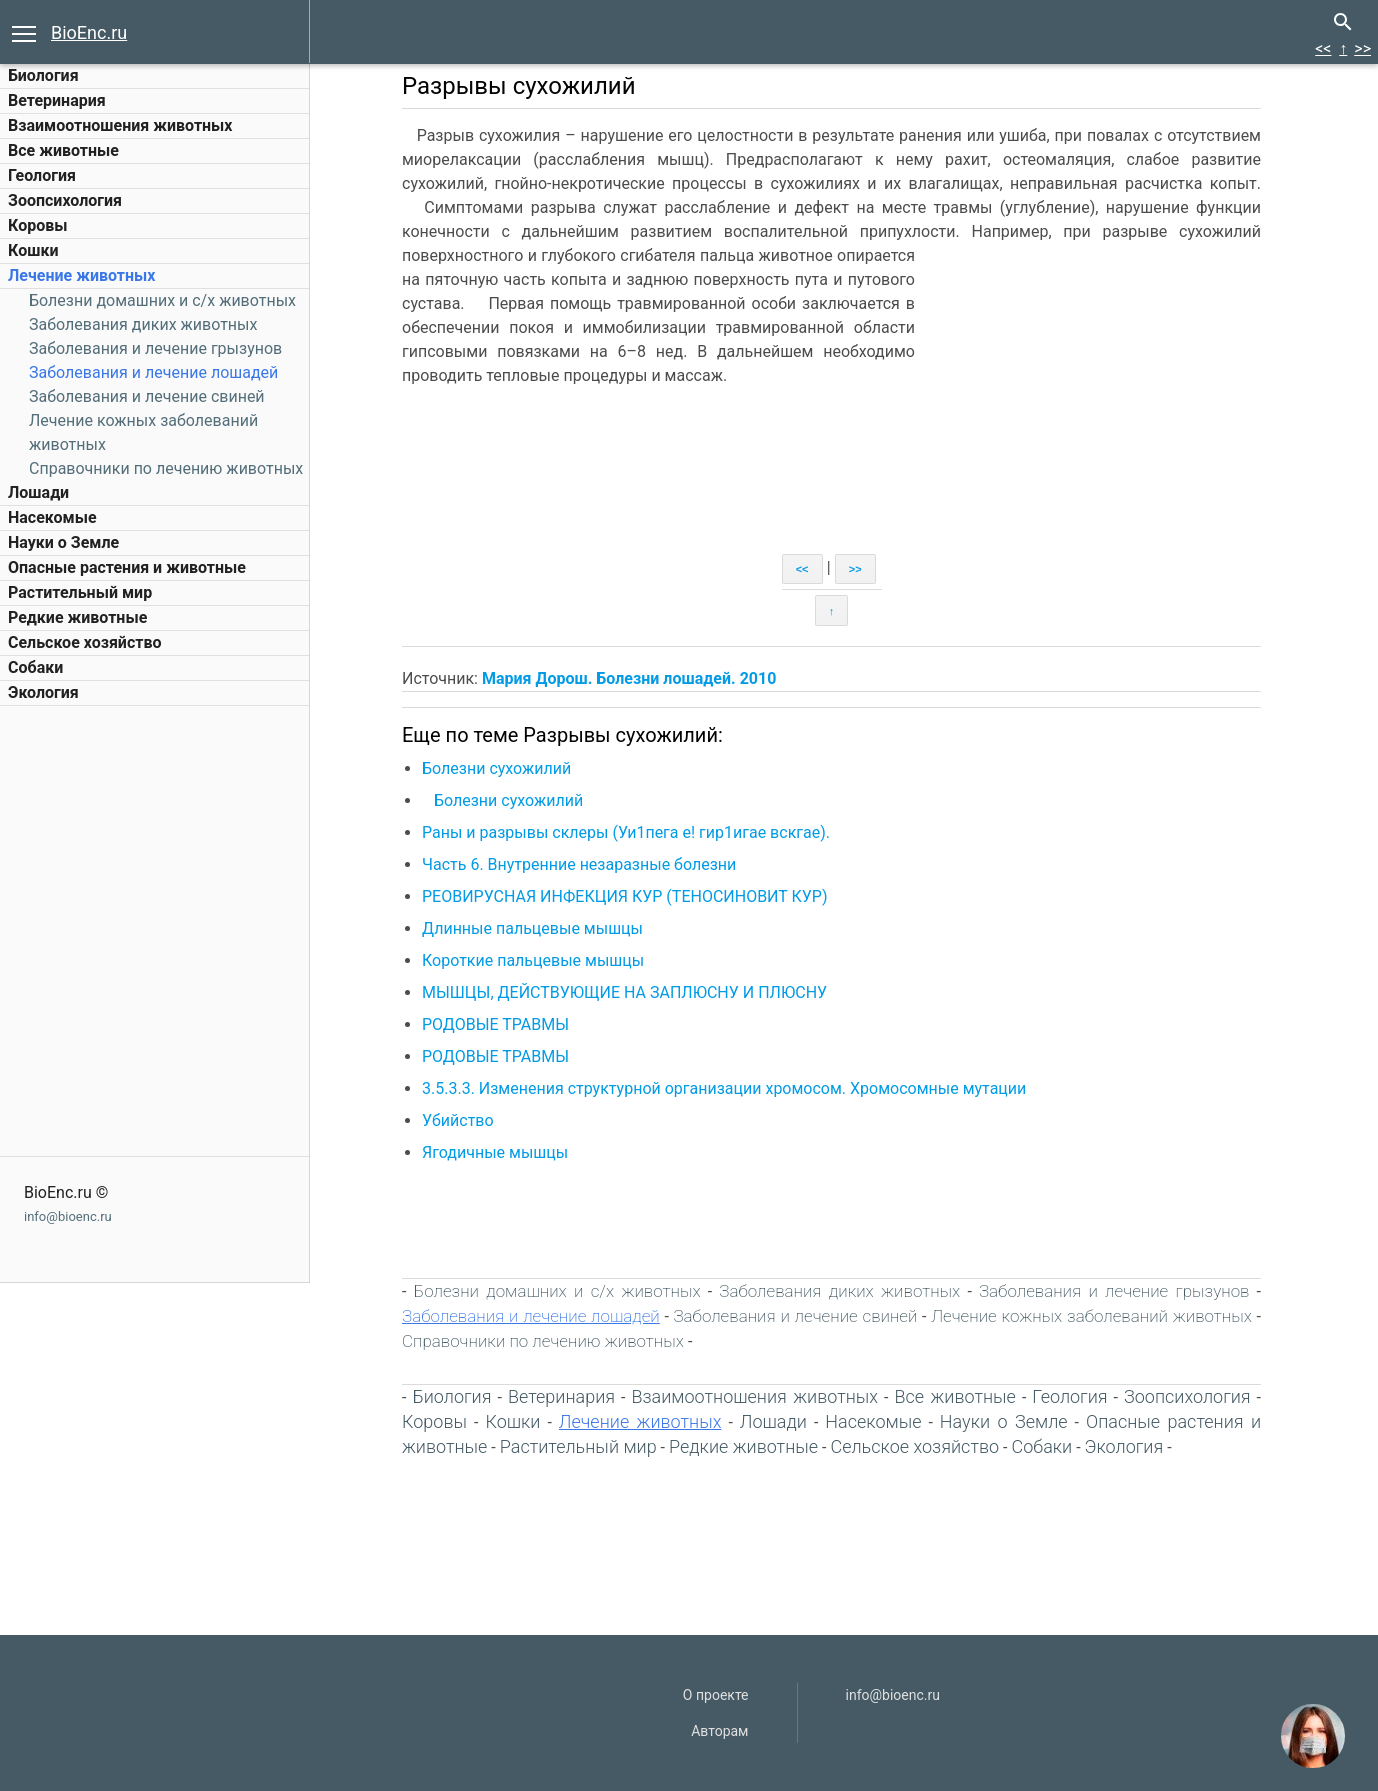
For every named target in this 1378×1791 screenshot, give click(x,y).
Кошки (33, 250)
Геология (42, 175)
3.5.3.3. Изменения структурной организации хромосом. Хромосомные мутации (724, 1088)
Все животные (63, 150)
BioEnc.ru (89, 32)
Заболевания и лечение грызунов (155, 348)
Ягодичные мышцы (495, 1152)
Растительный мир (80, 592)
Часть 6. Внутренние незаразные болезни (579, 864)
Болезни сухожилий (496, 768)
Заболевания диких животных (143, 324)
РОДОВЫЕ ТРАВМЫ (495, 1024)
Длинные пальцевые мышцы (532, 928)
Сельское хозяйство (84, 642)
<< (1323, 48)
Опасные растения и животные (127, 567)
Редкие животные (77, 617)
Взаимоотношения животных (120, 125)
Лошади (38, 492)
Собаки (35, 667)
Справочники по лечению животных (166, 468)
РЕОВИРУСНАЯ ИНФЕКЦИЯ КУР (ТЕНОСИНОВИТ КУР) (625, 896)
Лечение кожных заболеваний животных (1091, 1316)
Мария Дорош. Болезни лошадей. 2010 (629, 678)
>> (1362, 48)
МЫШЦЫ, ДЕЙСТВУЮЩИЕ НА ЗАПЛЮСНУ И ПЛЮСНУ (624, 992)
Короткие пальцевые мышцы (533, 960)
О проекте (716, 1695)
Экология (43, 692)
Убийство (458, 1120)
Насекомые (52, 517)
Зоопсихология (65, 200)
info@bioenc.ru (68, 1216)
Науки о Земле (63, 542)
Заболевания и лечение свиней (147, 396)
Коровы (37, 225)
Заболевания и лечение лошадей (153, 372)
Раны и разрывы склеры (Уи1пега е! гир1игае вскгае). (626, 832)
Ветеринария (57, 100)
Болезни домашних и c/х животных (162, 300)
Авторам (719, 1731)
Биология (43, 75)
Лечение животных (81, 275)
